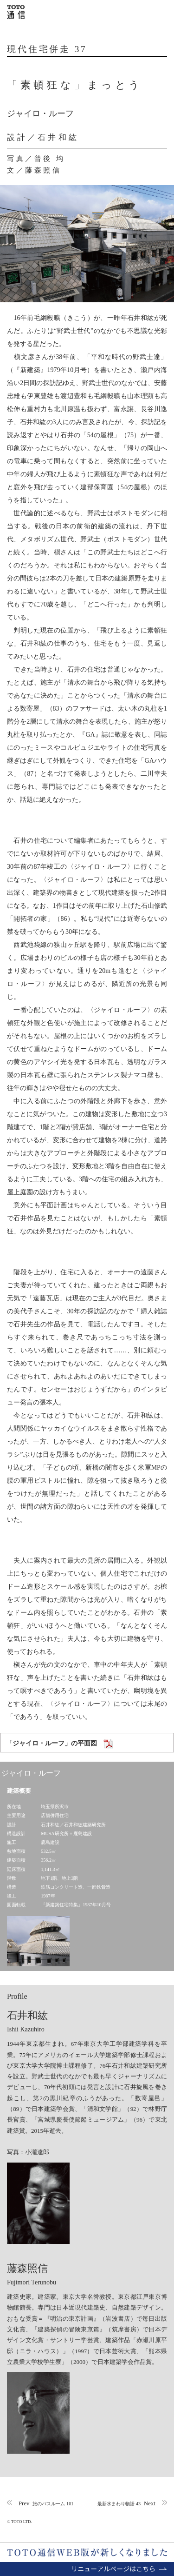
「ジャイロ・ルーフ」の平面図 (51, 1743)
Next (126, 2503)
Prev (46, 2503)
